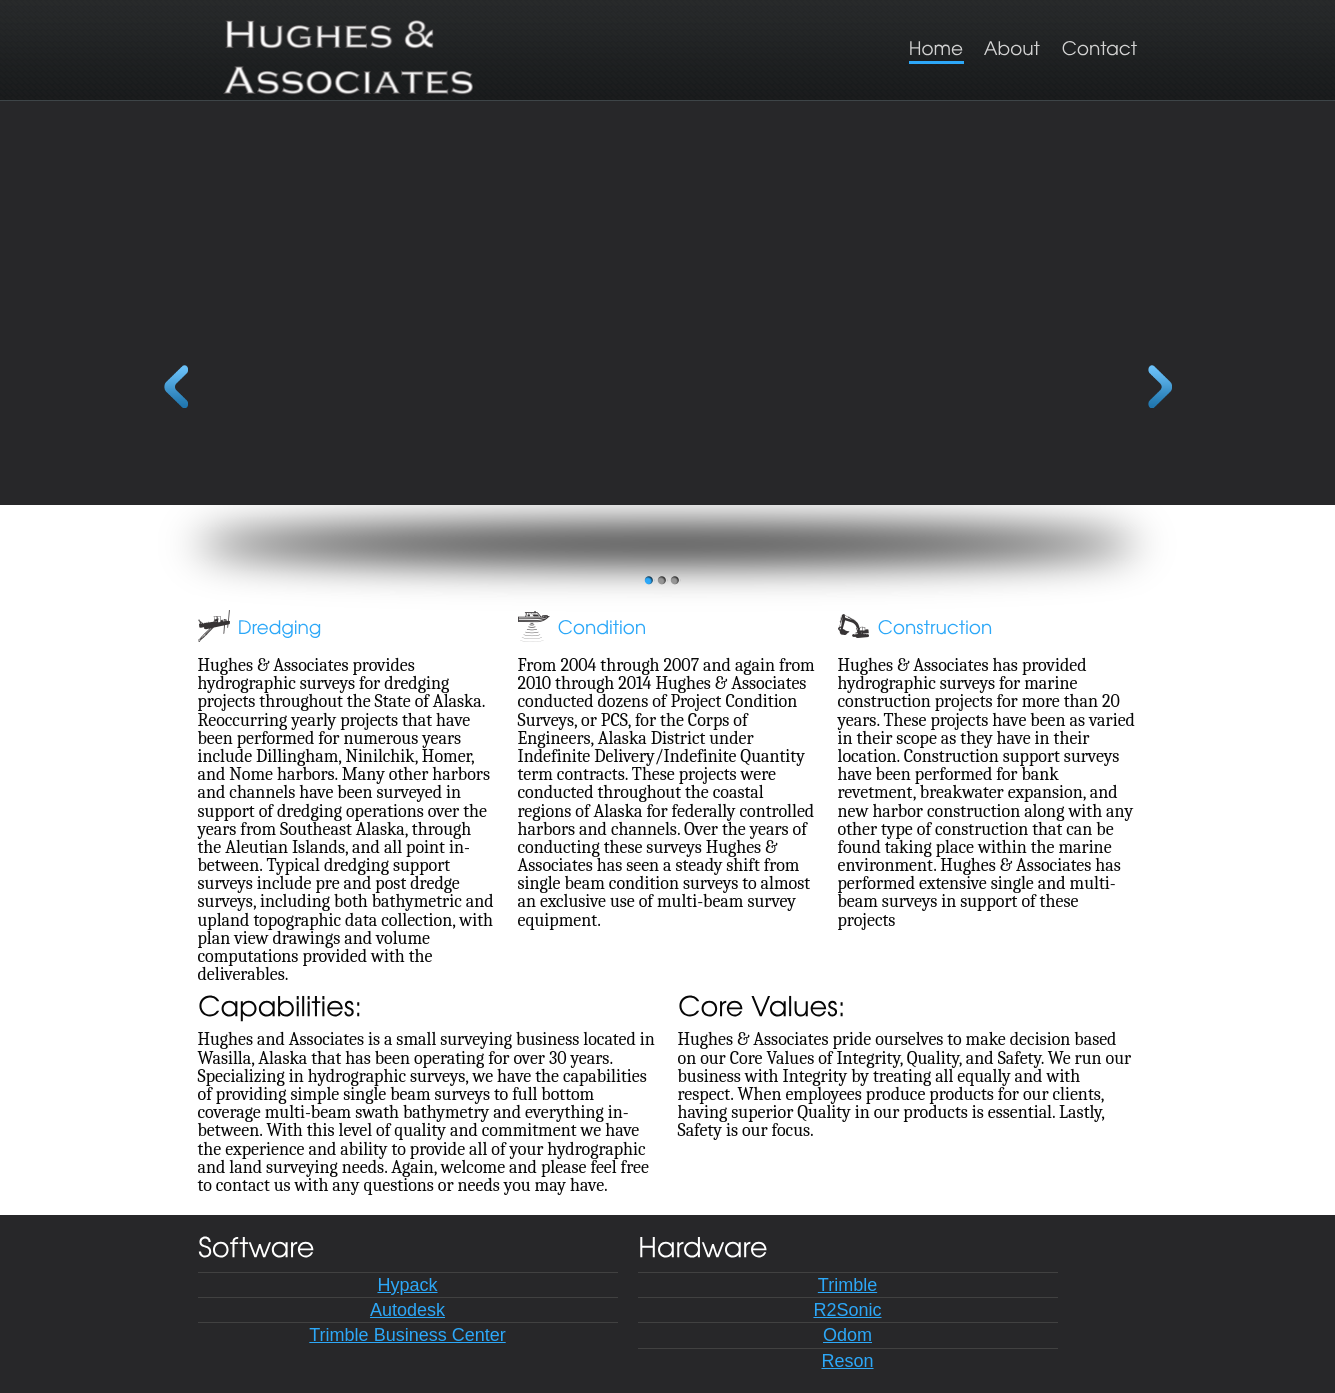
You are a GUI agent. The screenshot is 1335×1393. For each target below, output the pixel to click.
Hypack (407, 1285)
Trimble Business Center (407, 1335)
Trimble (847, 1285)
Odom (847, 1335)
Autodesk (407, 1310)
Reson (847, 1361)
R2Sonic (847, 1310)
